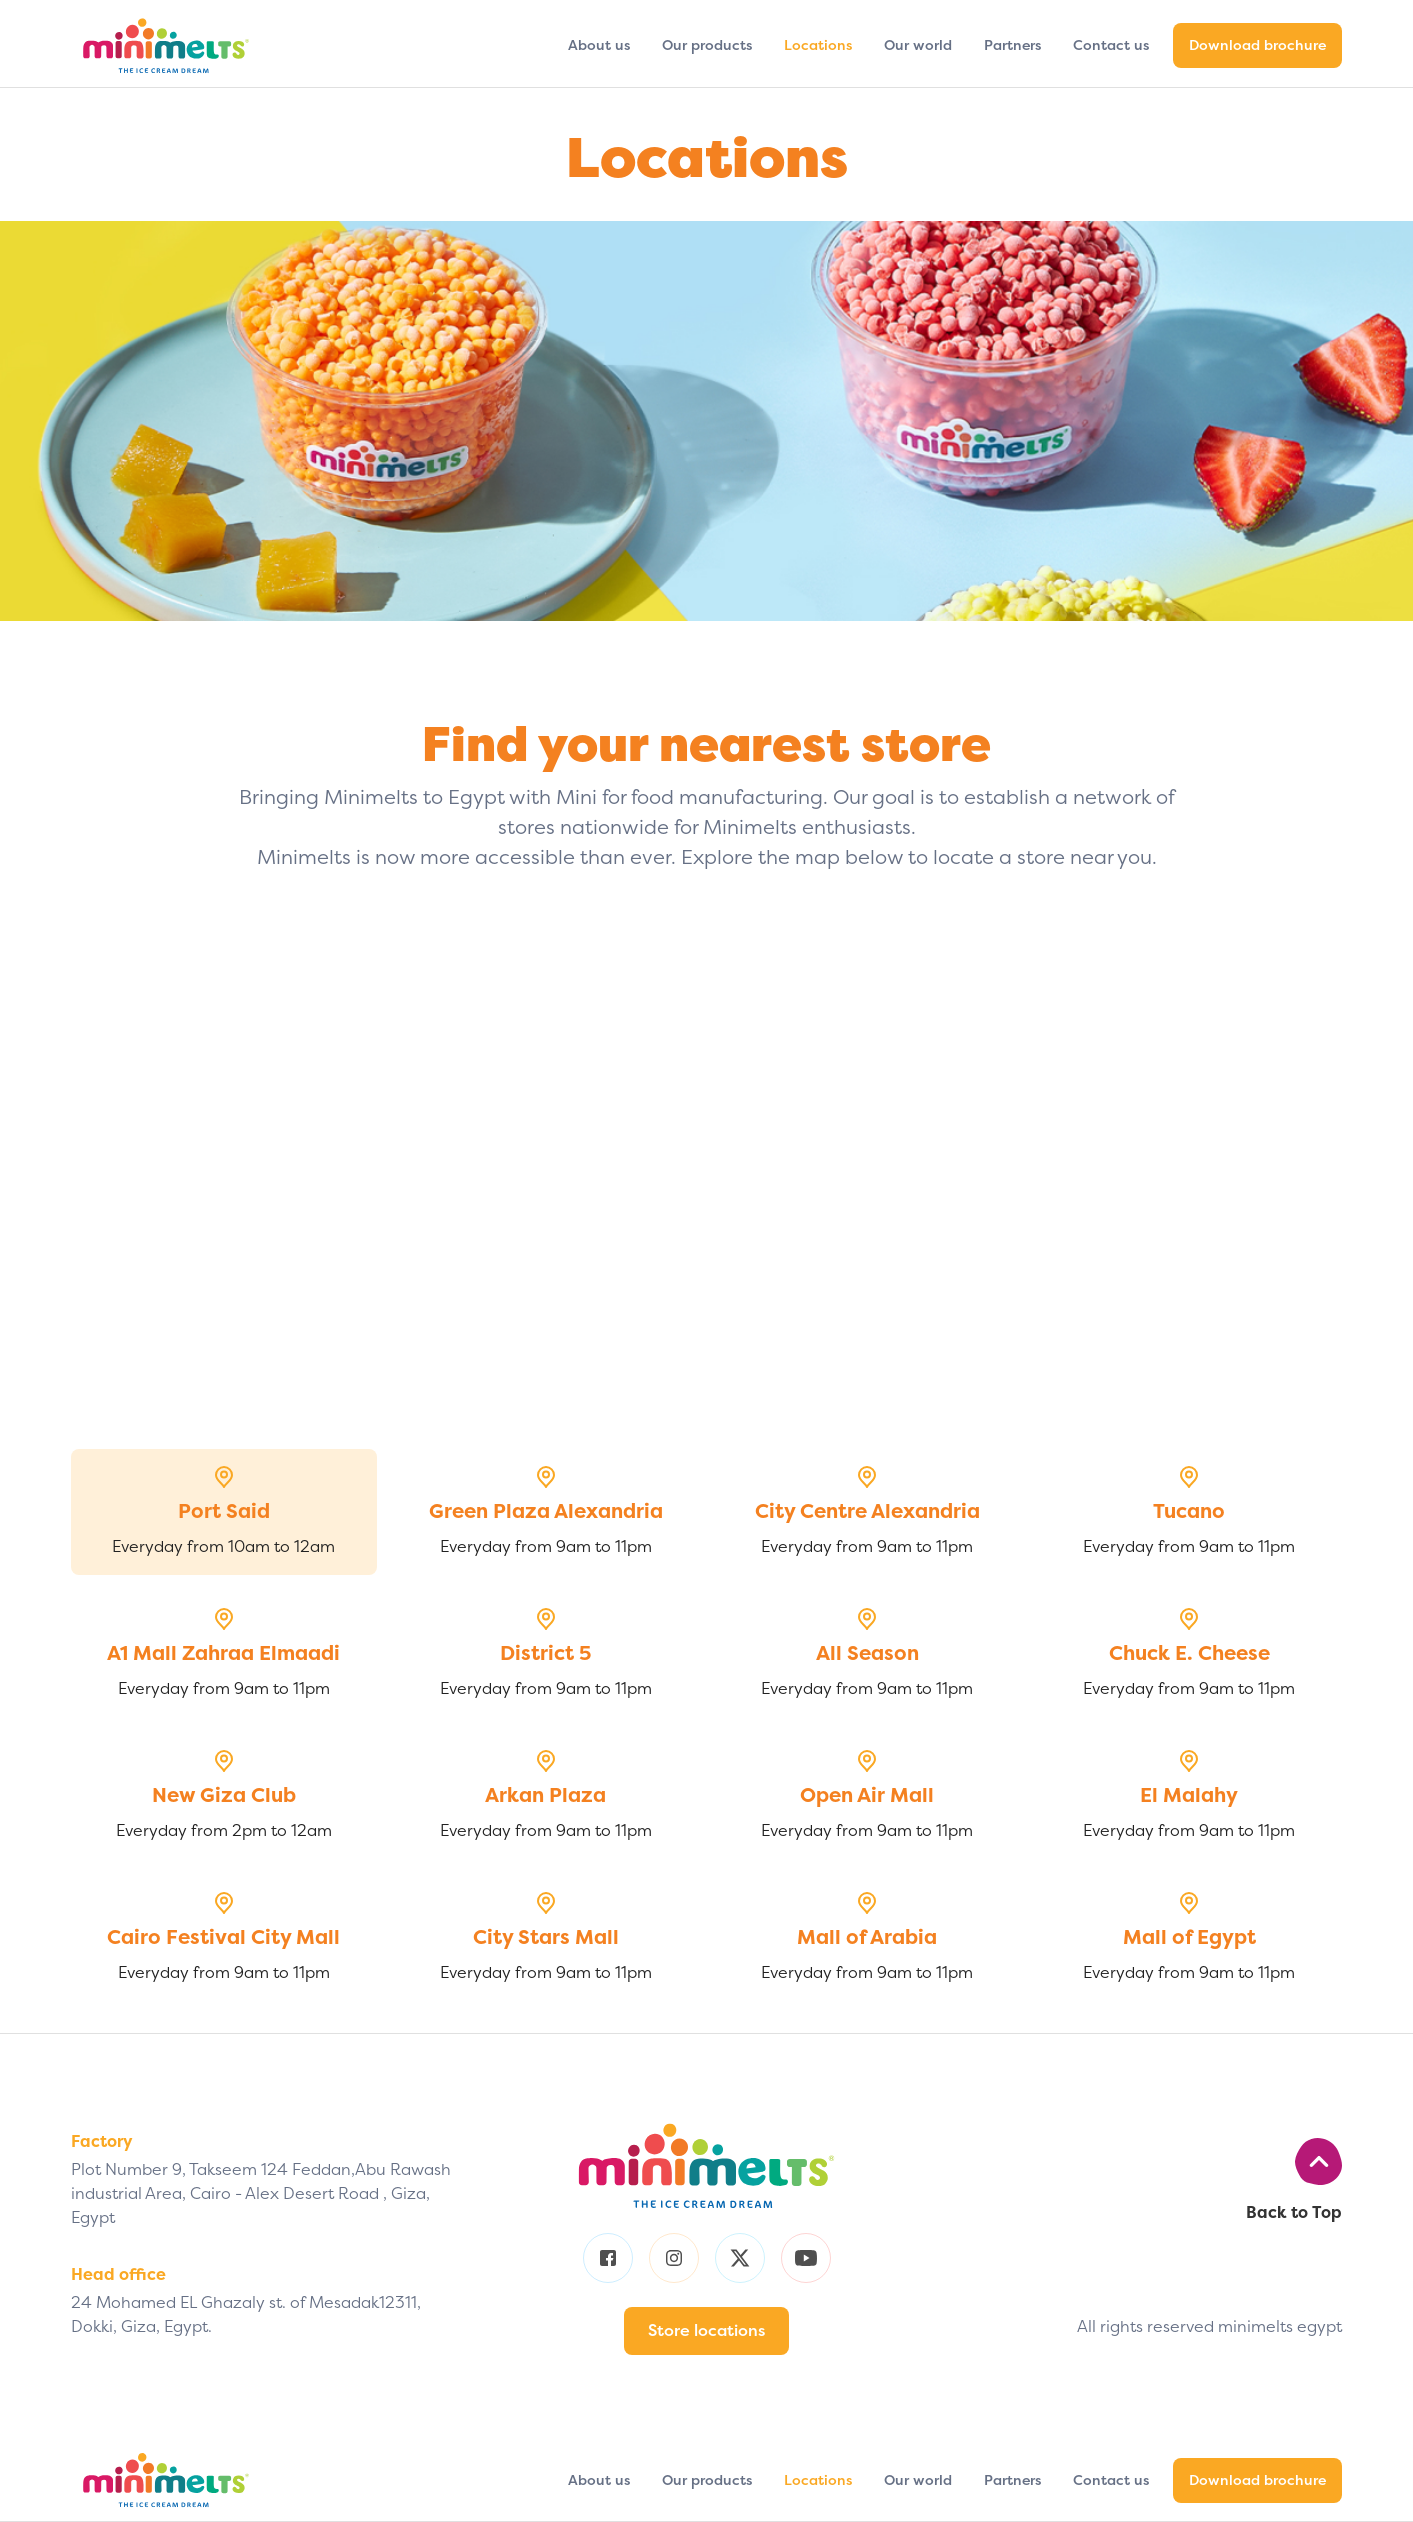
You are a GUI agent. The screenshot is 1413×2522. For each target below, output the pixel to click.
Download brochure (1257, 45)
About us (599, 45)
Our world (918, 45)
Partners (1012, 45)
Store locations (706, 2330)
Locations (818, 45)
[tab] (224, 1512)
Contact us (1111, 45)
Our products (707, 45)
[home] (166, 45)
